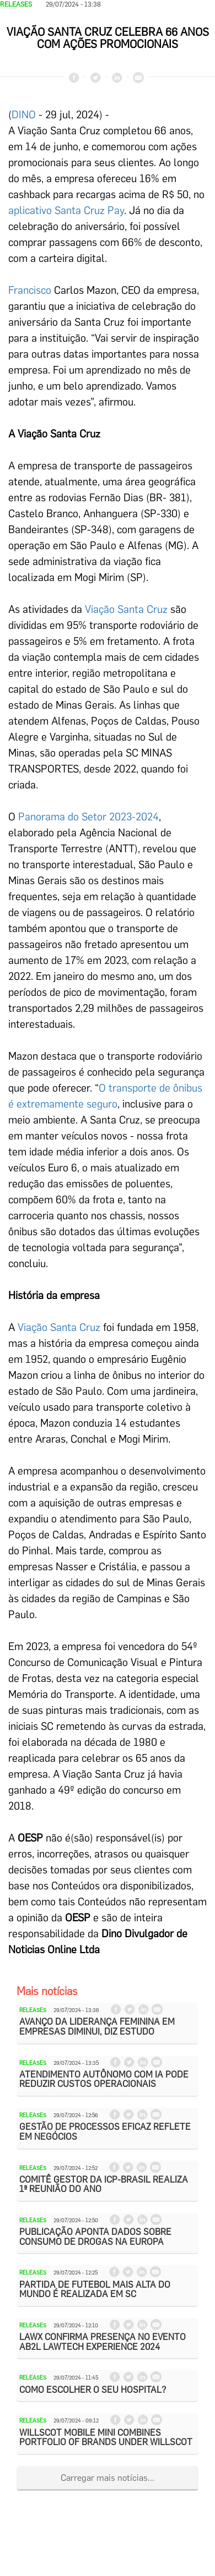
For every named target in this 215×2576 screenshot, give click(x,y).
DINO (24, 114)
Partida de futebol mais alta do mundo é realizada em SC (94, 2289)
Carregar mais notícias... (107, 2478)
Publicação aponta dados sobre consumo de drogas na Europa (95, 2237)
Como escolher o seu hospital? (92, 2390)
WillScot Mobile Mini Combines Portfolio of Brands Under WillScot (105, 2437)
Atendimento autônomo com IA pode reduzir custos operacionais (104, 2079)
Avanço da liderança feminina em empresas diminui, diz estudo (97, 2026)
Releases (16, 4)
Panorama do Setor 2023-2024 (88, 816)
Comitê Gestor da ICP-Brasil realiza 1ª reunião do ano (103, 2184)
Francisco (29, 290)
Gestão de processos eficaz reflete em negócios (105, 2132)
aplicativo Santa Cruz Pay (66, 210)
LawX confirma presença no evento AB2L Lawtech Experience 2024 (102, 2342)
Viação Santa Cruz (126, 609)
